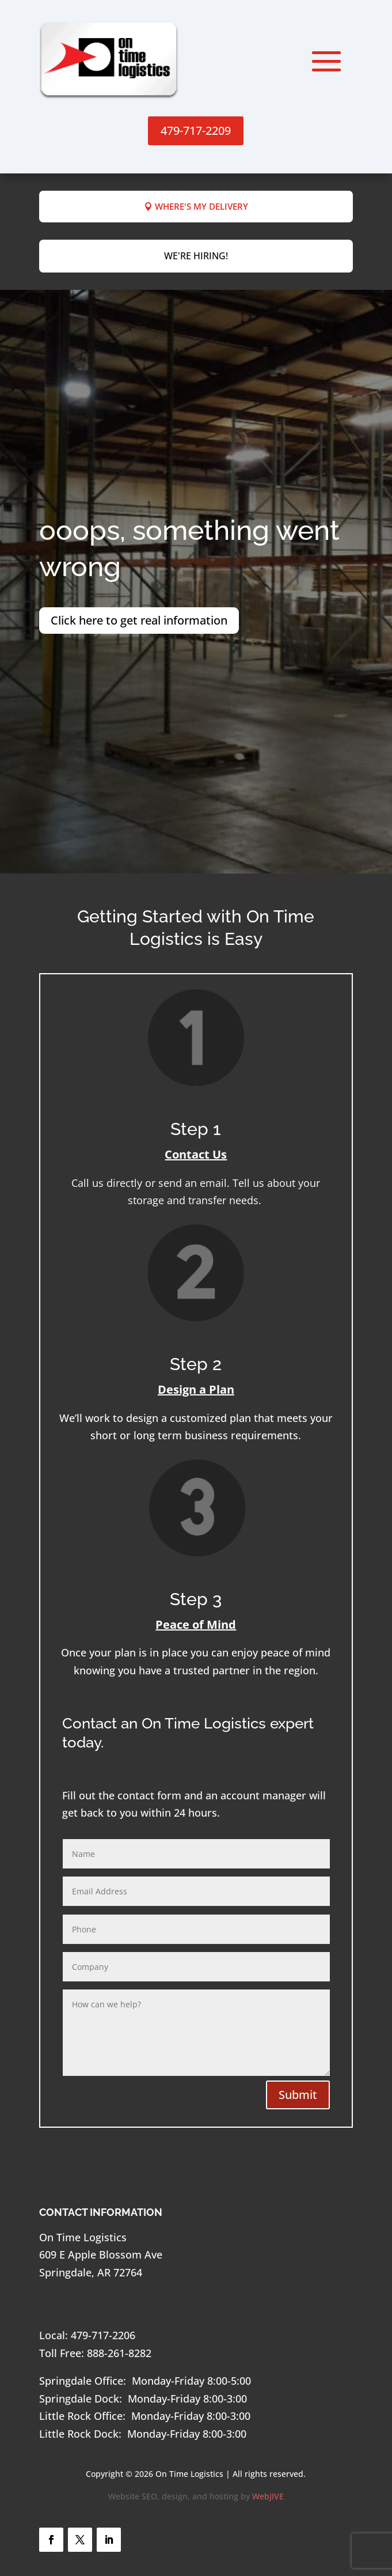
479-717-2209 (196, 130)
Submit (298, 2094)
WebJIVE (268, 2496)
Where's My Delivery (201, 206)
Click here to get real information (139, 620)
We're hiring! (196, 255)
